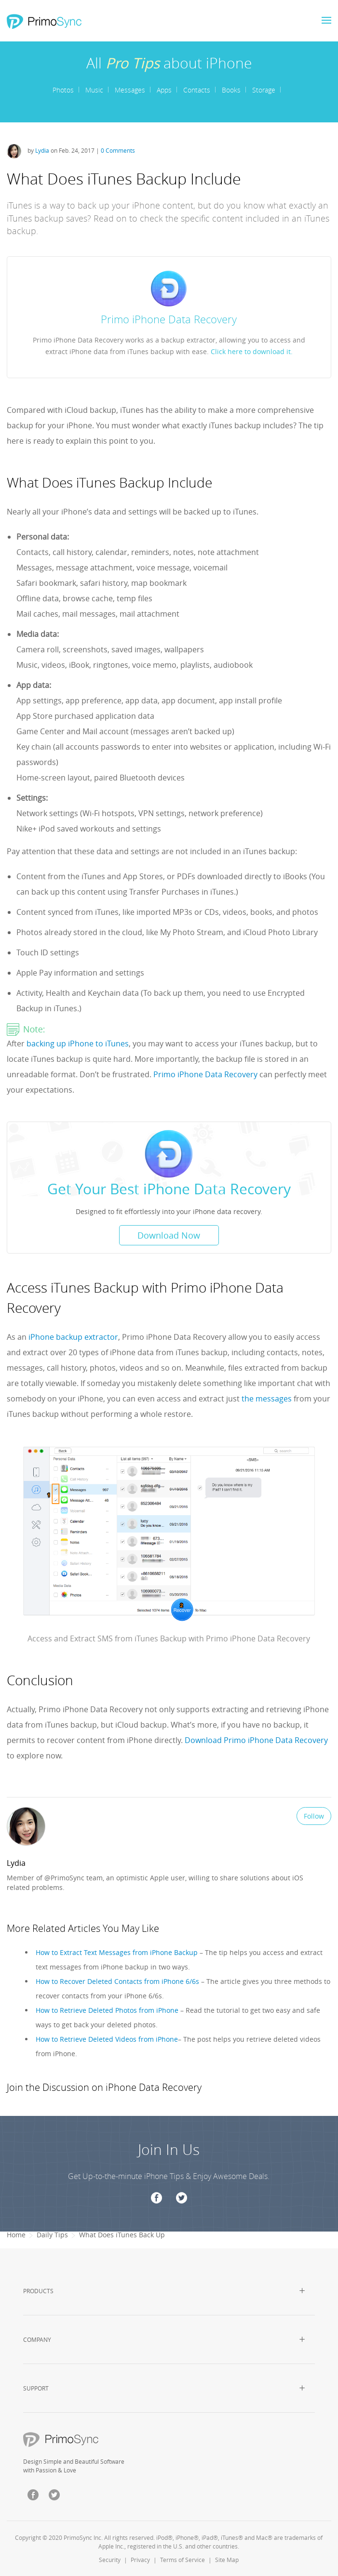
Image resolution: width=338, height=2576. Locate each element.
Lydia (43, 150)
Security (110, 2559)
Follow (314, 1816)
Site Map (227, 2559)
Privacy (140, 2559)
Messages (130, 89)
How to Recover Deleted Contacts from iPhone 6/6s (117, 1981)
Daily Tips (52, 2234)
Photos (63, 89)
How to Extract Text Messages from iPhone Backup (117, 1952)
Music (94, 89)
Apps (164, 89)
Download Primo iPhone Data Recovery (256, 1740)
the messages (267, 1398)
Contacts (196, 89)
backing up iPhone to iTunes (78, 1043)
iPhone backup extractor (73, 1337)
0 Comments (118, 150)
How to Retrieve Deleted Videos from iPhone (107, 2039)
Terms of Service (182, 2559)
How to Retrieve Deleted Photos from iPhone (107, 2010)
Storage (263, 89)
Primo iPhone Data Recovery (205, 1074)
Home (16, 2234)
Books (231, 89)
